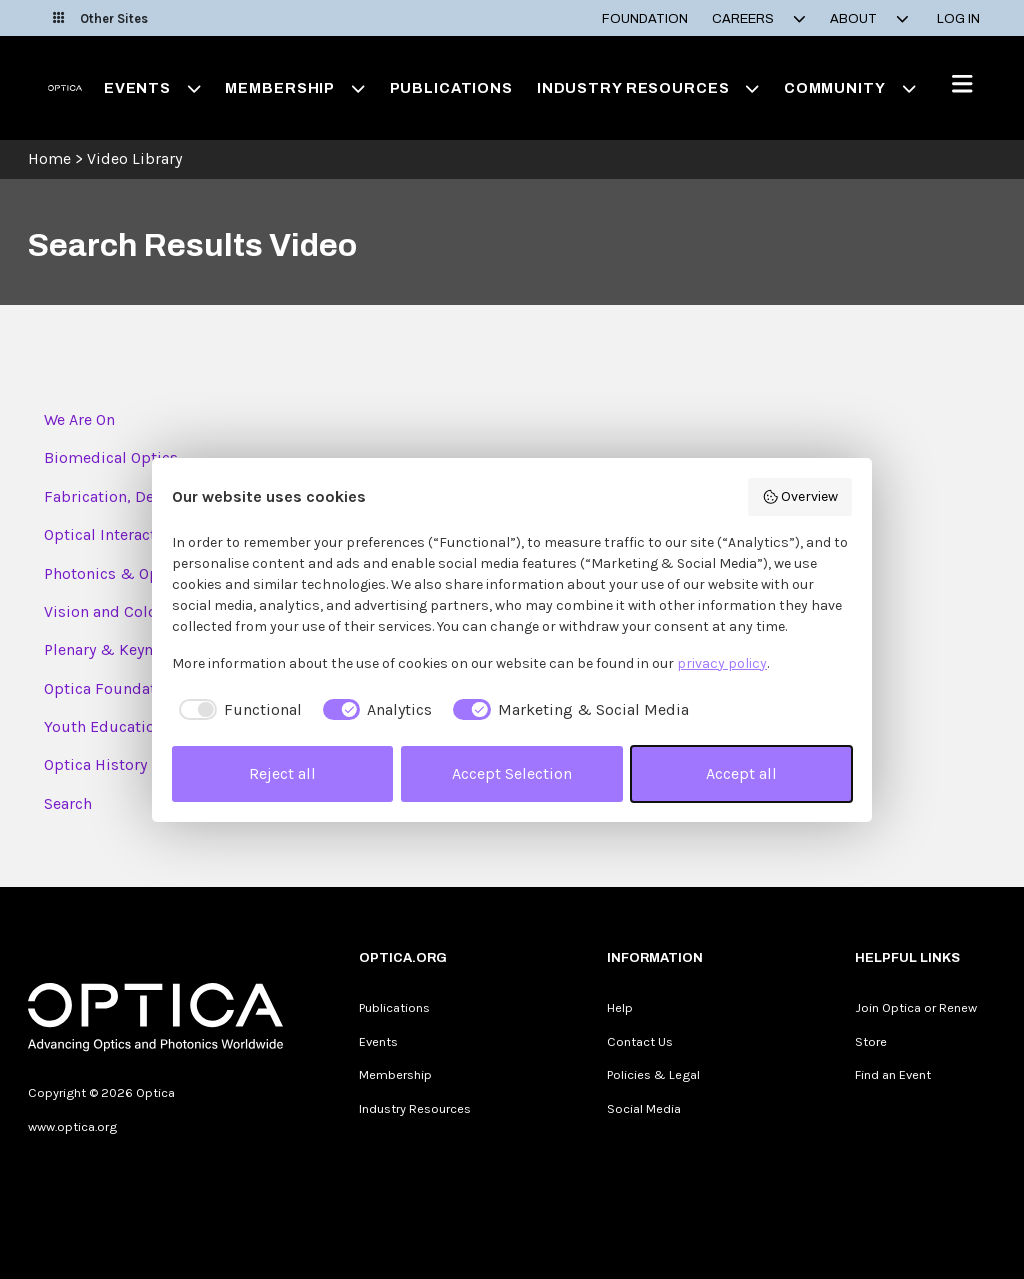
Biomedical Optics (111, 457)
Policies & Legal (653, 1074)
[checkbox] (237, 710)
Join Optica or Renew (916, 1007)
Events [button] (153, 88)
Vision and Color (103, 611)
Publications (451, 88)
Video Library (134, 158)
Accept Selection (512, 773)
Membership (395, 1074)
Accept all (741, 773)
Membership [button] (295, 88)
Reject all (282, 773)
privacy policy (722, 663)
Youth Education (104, 726)
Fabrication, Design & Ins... (142, 496)
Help (620, 1007)
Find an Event (893, 1074)
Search (68, 803)
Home (49, 158)
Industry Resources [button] (648, 88)
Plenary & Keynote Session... (144, 649)
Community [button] (850, 88)
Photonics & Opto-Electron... (146, 573)
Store (871, 1041)
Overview (800, 497)
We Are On (79, 419)
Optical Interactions (115, 534)
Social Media (644, 1108)
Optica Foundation (111, 688)
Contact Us (640, 1041)
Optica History (95, 764)
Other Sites (100, 18)
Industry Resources (415, 1108)
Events (378, 1041)
